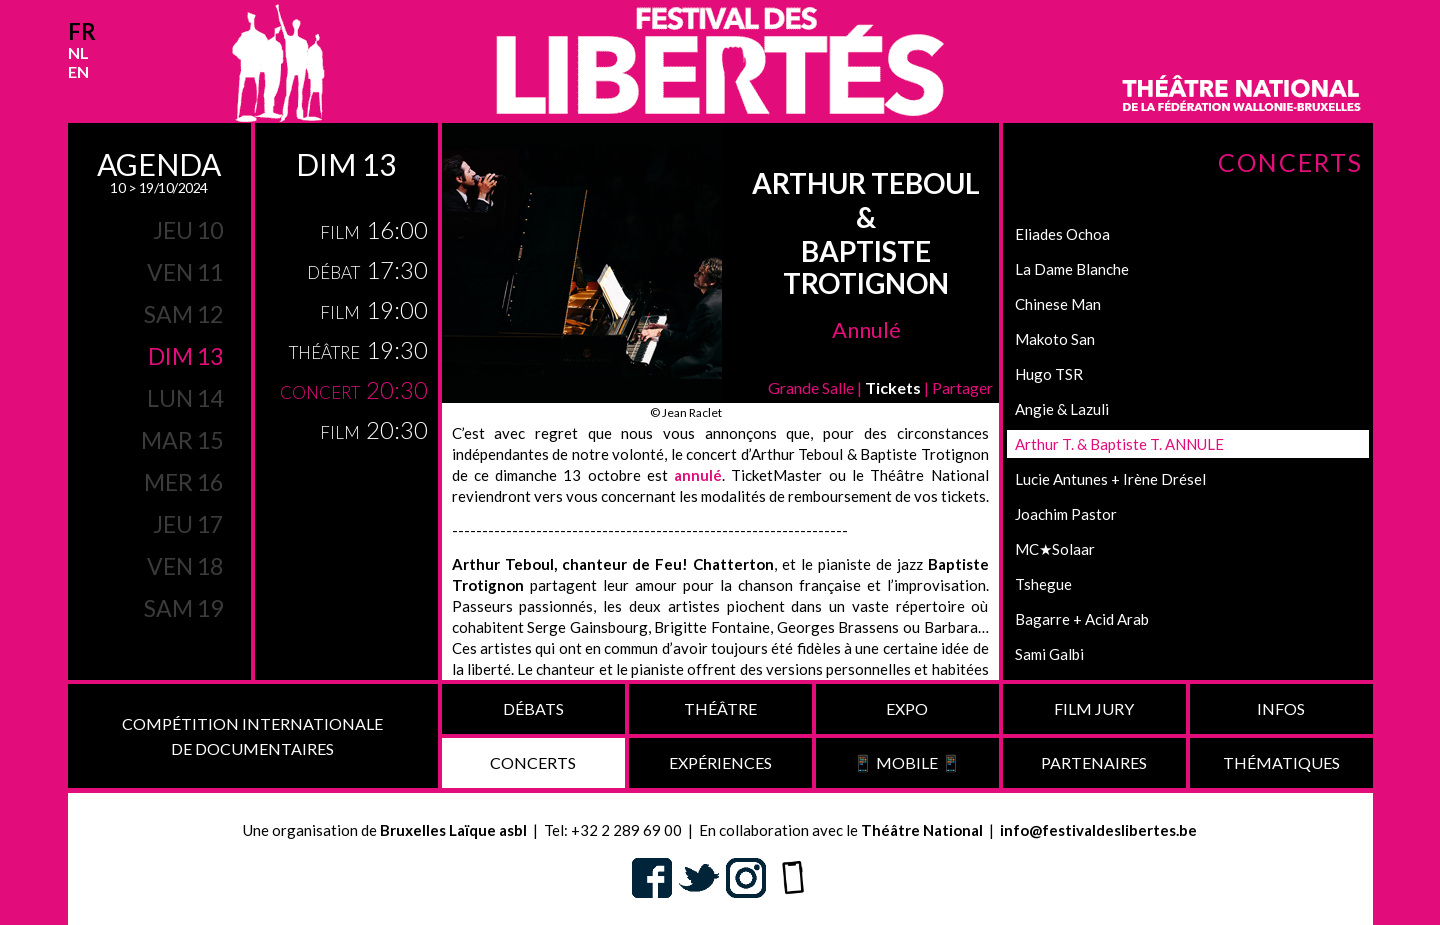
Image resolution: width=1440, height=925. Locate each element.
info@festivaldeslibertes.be (1098, 830)
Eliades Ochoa (1062, 234)
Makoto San (1055, 339)
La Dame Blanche (1072, 269)
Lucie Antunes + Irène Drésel (1110, 479)
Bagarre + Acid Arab (1082, 619)
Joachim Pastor (1066, 514)
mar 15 (182, 440)
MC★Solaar (1055, 549)
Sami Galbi (1049, 654)
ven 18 (185, 566)
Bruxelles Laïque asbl (453, 830)
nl (78, 52)
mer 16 (183, 482)
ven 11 (185, 272)
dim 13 (185, 356)
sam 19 (183, 608)
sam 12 (183, 314)
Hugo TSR (1049, 374)
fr (82, 31)
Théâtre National (922, 830)
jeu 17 (188, 524)
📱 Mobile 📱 (907, 762)
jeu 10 (188, 230)
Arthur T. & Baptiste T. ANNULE (1119, 444)
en (78, 71)
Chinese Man (1058, 304)
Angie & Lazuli (1062, 409)
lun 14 (185, 398)
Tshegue (1043, 584)
